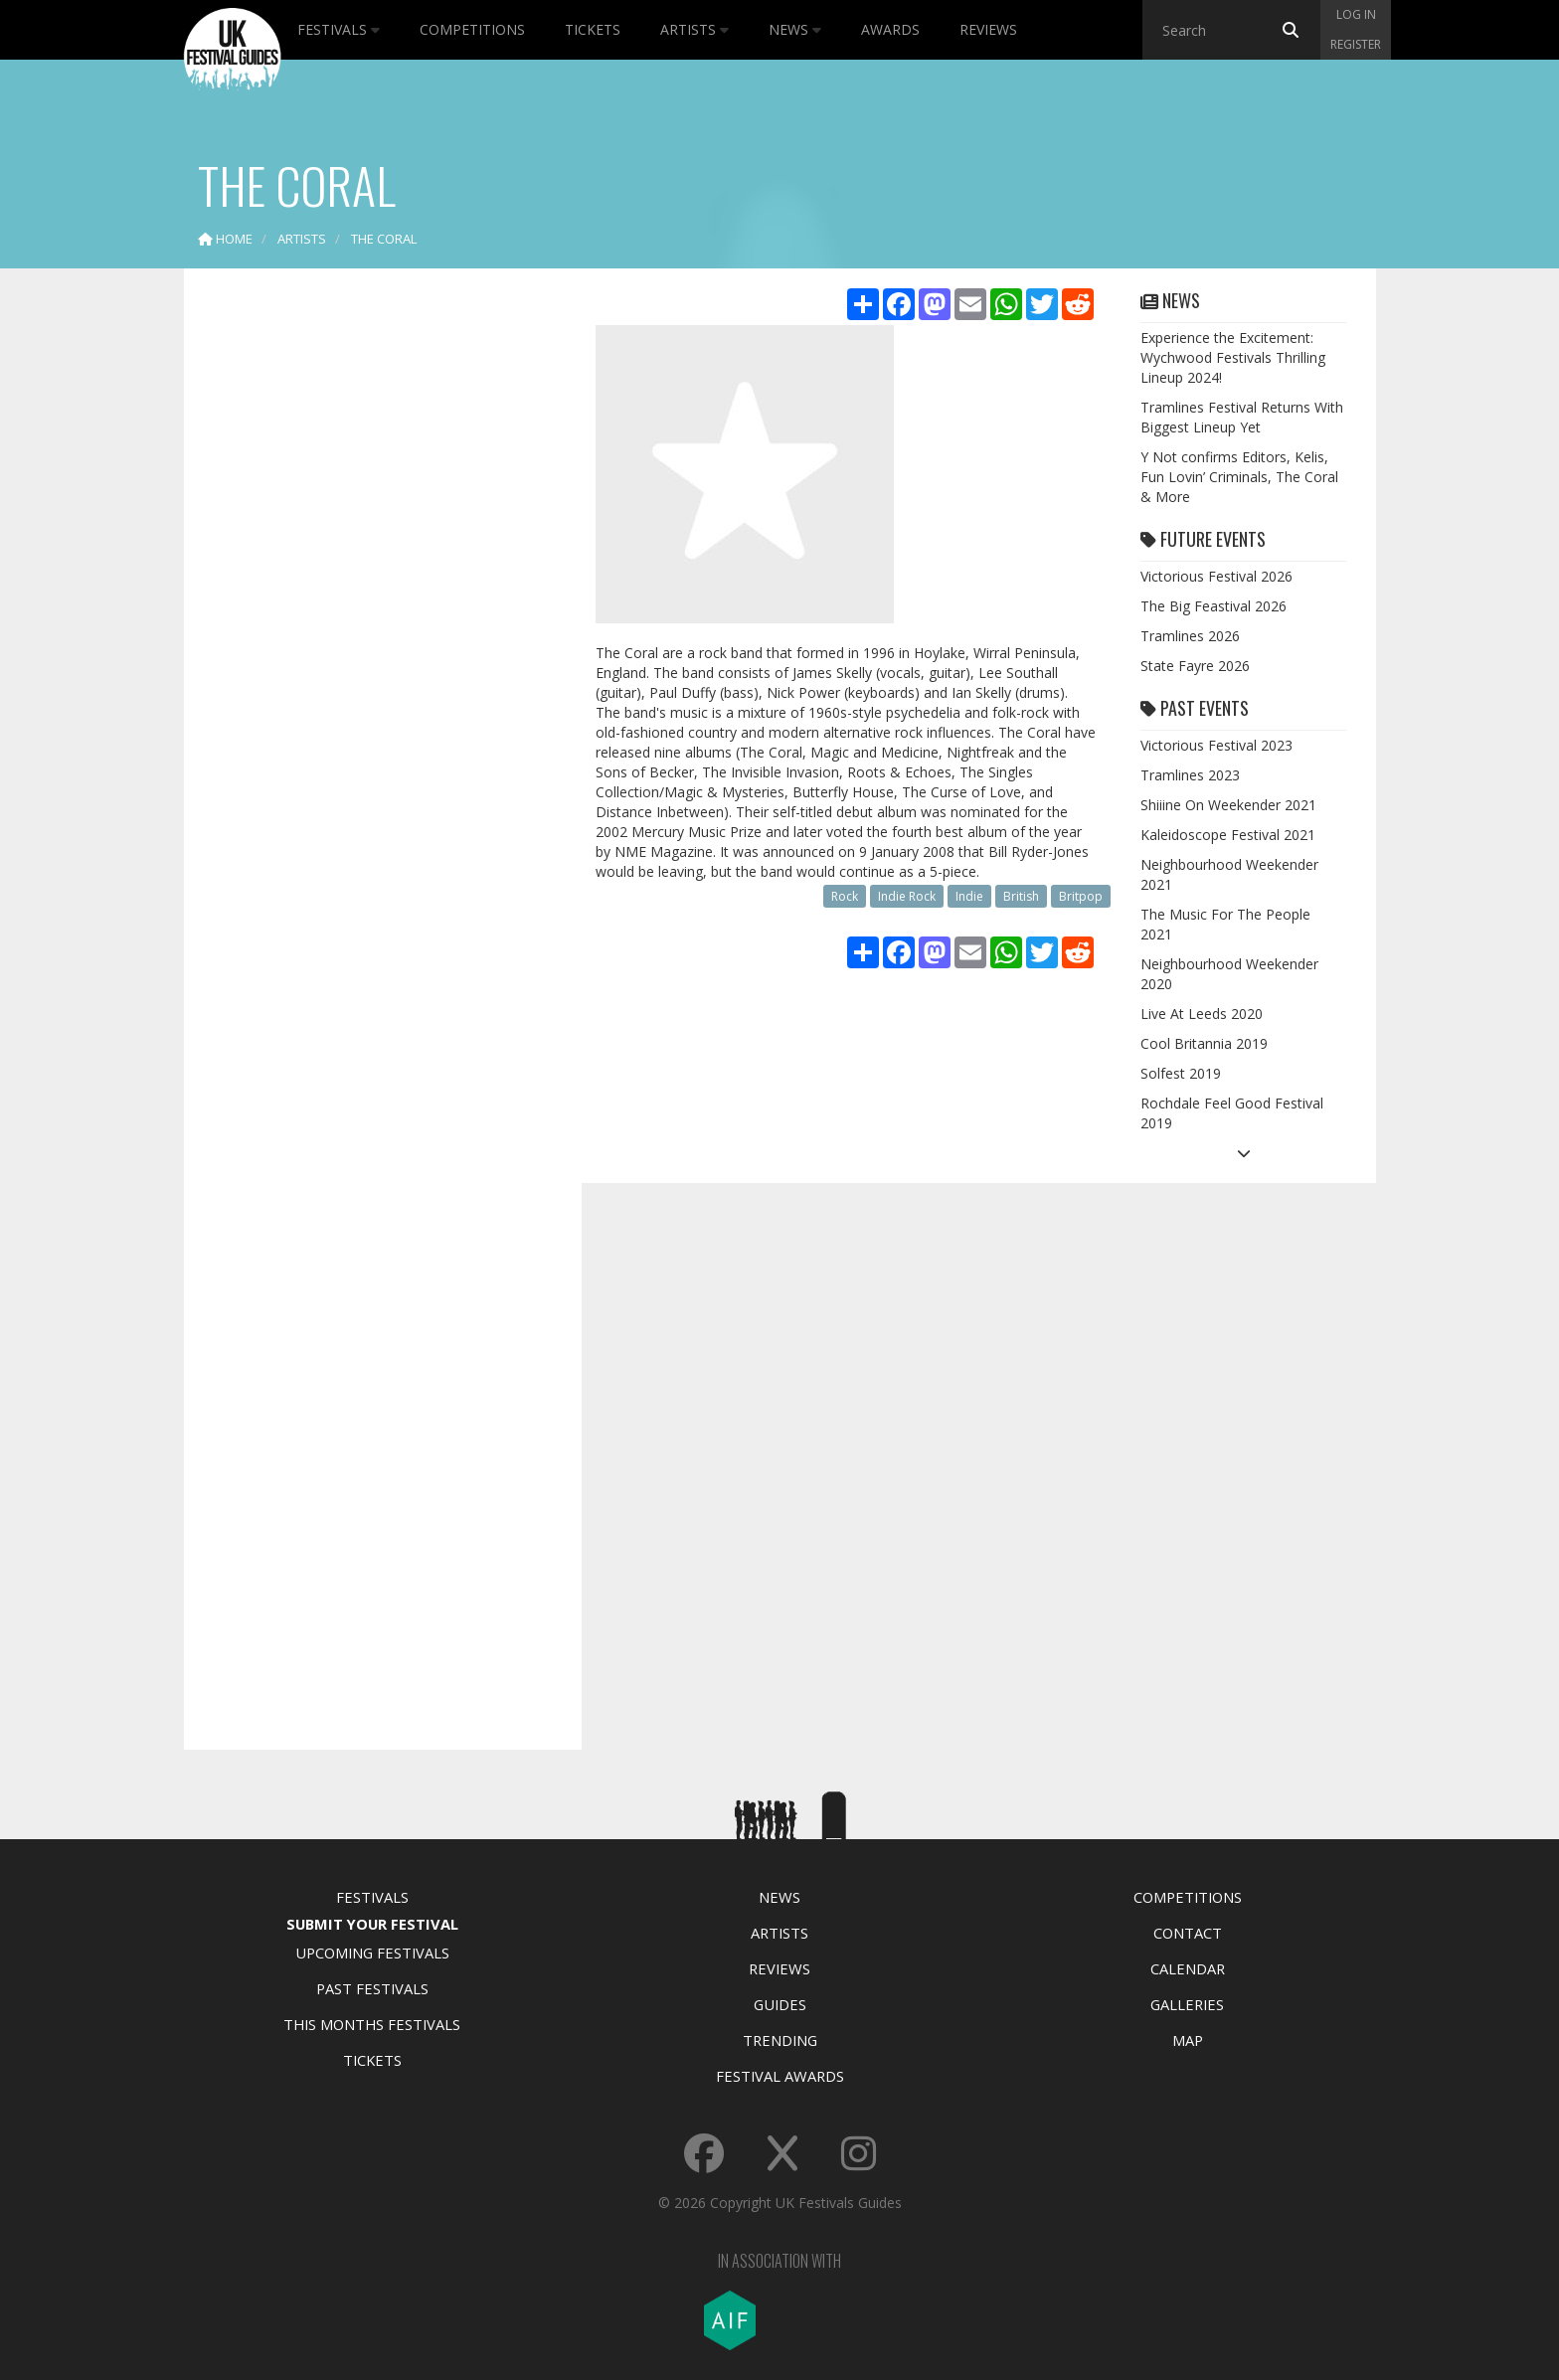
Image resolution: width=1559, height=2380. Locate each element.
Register (1355, 44)
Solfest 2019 (1180, 1073)
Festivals (338, 29)
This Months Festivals (371, 2024)
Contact (1187, 1933)
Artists (694, 29)
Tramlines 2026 (1190, 635)
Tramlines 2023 (1190, 774)
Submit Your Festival (372, 1924)
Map (1187, 2040)
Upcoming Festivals (372, 1952)
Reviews (988, 29)
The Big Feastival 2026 (1213, 605)
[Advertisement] (368, 596)
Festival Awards (780, 2076)
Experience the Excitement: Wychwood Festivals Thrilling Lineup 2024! (1232, 357)
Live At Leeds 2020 (1201, 1013)
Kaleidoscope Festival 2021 (1227, 834)
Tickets (592, 29)
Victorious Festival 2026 (1216, 576)
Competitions (472, 29)
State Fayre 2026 (1195, 665)
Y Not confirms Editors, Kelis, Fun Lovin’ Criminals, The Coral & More (1239, 476)
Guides (780, 2004)
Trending (780, 2040)
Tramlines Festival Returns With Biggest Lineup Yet (1241, 417)
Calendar (1187, 1968)
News (795, 29)
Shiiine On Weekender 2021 (1228, 804)
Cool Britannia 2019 (1204, 1043)
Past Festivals (372, 1988)
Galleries (1187, 2004)
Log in (1356, 14)
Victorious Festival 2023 (1216, 745)
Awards (890, 29)
